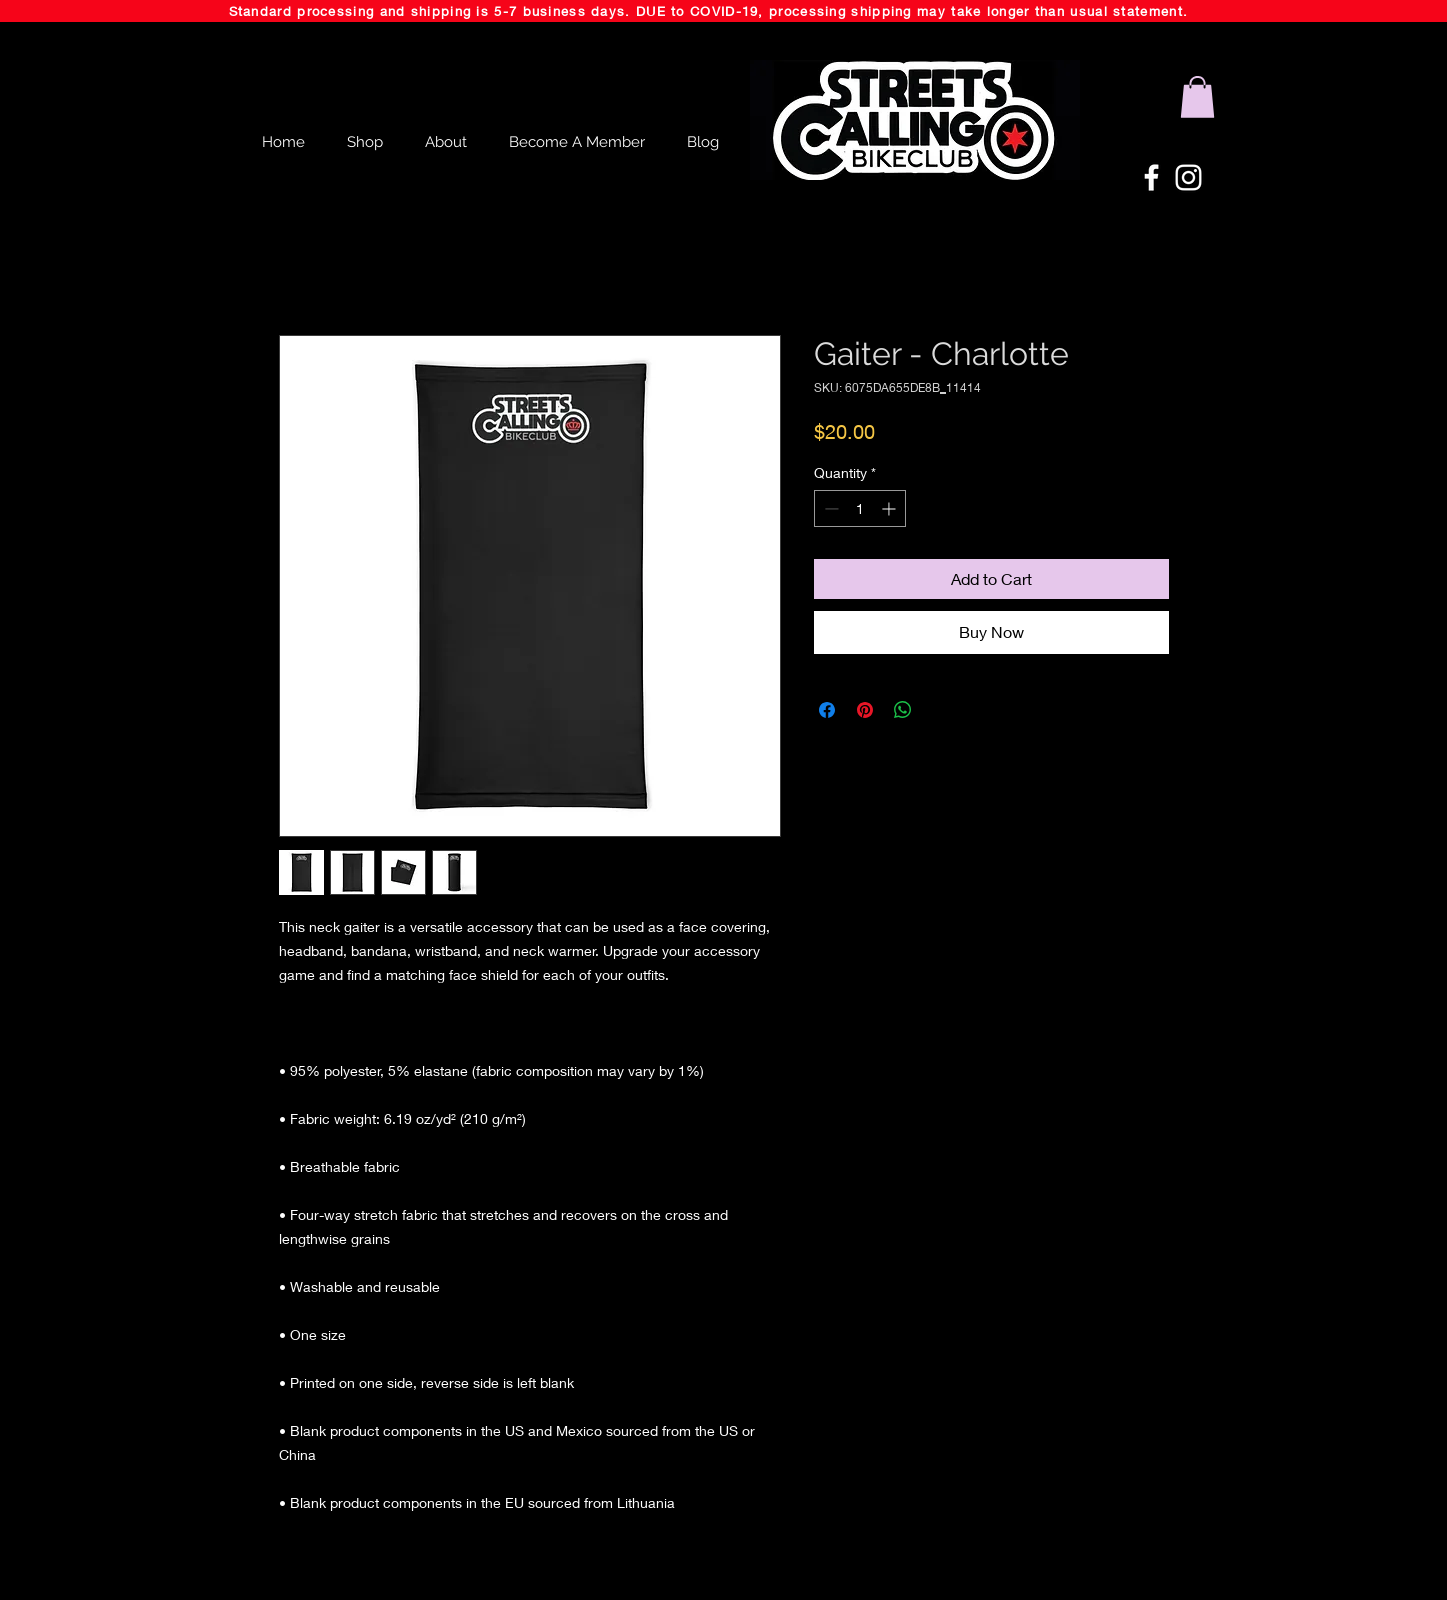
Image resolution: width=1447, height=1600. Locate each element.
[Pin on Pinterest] (865, 710)
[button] (1197, 97)
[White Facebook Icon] (1151, 177)
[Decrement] (829, 508)
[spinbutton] (860, 508)
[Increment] (890, 508)
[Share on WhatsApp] (903, 710)
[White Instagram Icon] (1188, 177)
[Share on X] (941, 710)
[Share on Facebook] (827, 710)
